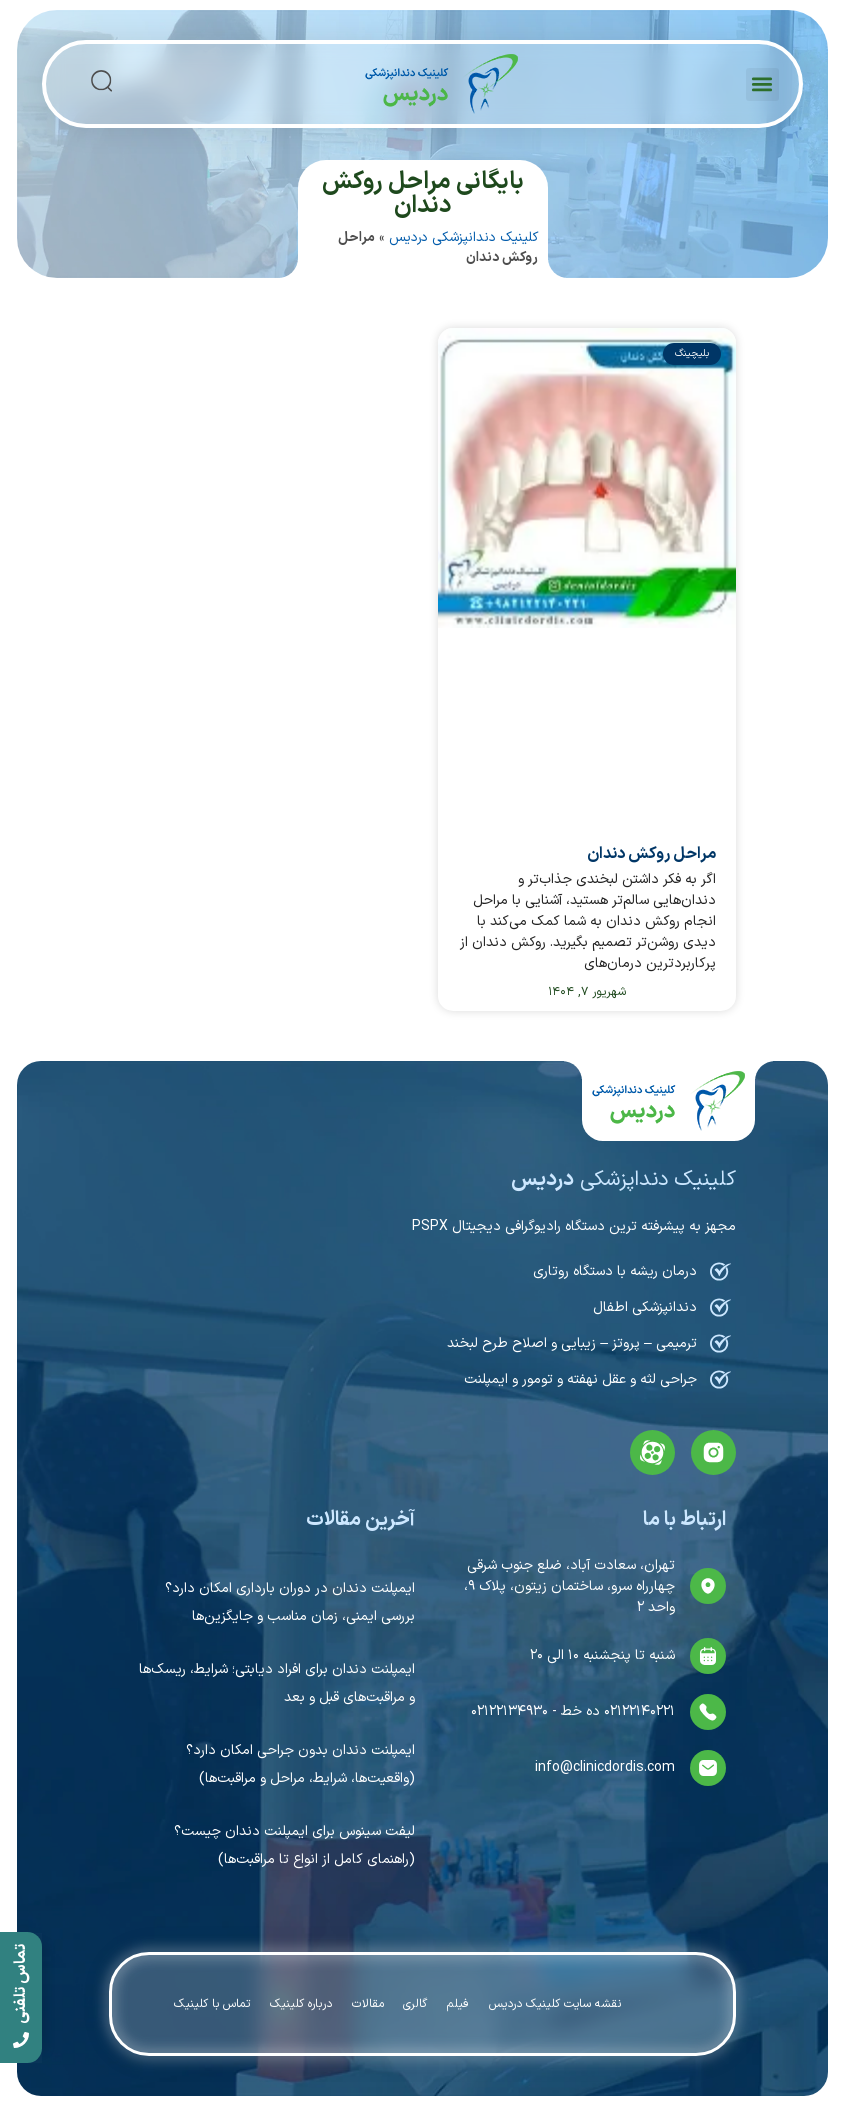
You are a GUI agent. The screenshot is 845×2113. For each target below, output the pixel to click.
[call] (21, 1997)
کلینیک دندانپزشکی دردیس (463, 237)
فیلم (459, 2004)
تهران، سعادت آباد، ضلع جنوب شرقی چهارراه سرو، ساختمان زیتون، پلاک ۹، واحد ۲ (569, 1586)
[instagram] (713, 1452)
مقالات (368, 2004)
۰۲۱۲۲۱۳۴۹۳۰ (509, 1711)
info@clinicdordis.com (605, 1767)
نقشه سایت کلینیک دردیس (556, 2004)
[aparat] (652, 1452)
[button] (762, 84)
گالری (416, 2004)
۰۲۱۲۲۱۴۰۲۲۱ (637, 1711)
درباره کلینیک (301, 2004)
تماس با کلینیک (212, 2004)
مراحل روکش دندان (651, 854)
